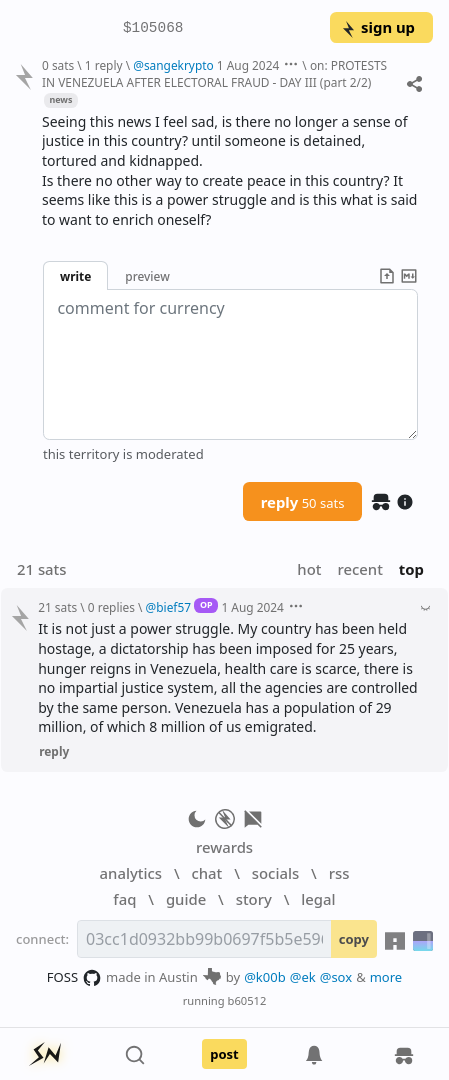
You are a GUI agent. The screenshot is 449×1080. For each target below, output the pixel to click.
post (224, 1054)
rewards (224, 847)
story (254, 899)
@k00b (265, 977)
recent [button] (359, 569)
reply (303, 502)
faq (124, 899)
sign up (377, 27)
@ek (303, 977)
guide (186, 899)
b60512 (247, 1000)
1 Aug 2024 (248, 65)
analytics (131, 873)
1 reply (104, 65)
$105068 (153, 28)
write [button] (75, 276)
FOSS (74, 978)
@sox (336, 977)
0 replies (111, 607)
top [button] (411, 569)
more (386, 977)
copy (354, 939)
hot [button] (309, 569)
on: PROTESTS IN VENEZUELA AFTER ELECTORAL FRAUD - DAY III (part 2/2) (214, 73)
